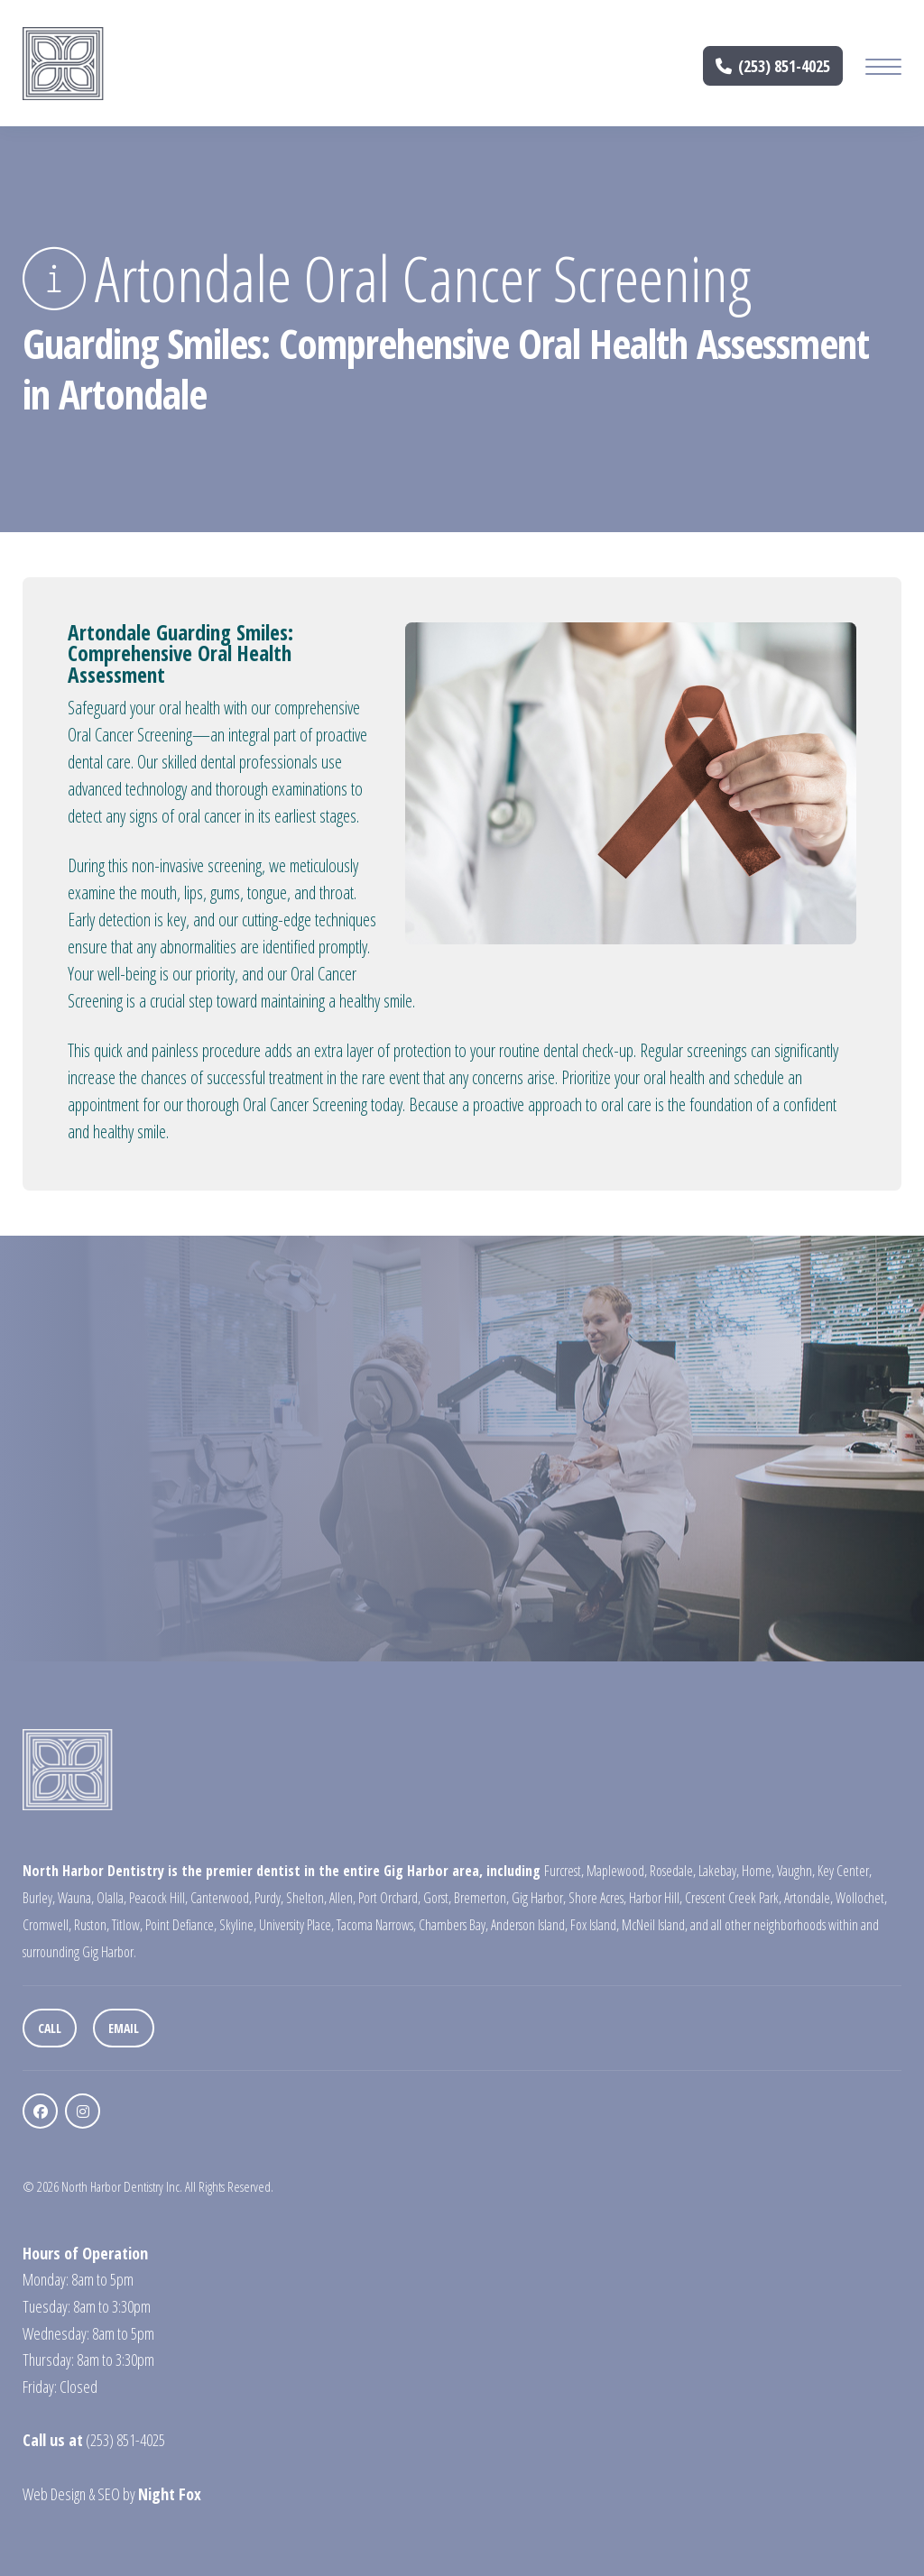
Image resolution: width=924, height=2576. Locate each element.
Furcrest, (564, 1871)
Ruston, (91, 1925)
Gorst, (437, 1898)
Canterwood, (221, 1898)
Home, (758, 1871)
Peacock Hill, (158, 1898)
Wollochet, (861, 1898)
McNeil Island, (655, 1925)
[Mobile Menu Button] (883, 69)
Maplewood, (617, 1871)
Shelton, (306, 1898)
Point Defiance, (181, 1925)
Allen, (342, 1898)
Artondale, (808, 1898)
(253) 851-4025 (773, 66)
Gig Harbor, (539, 1898)
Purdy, (268, 1898)
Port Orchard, (389, 1898)
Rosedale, (673, 1871)
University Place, (296, 1925)
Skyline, (237, 1925)
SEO (108, 2494)
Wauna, (76, 1898)
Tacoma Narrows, (376, 1925)
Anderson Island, (529, 1925)
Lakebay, (718, 1871)
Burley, (39, 1898)
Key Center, (845, 1871)
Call (49, 2028)
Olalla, (111, 1898)
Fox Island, (594, 1925)
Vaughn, (796, 1871)
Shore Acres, (597, 1898)
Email (123, 2028)
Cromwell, (47, 1925)
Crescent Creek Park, (733, 1898)
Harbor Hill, (655, 1898)
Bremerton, (481, 1898)
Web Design (54, 2494)
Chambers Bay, (453, 1925)
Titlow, (127, 1925)
